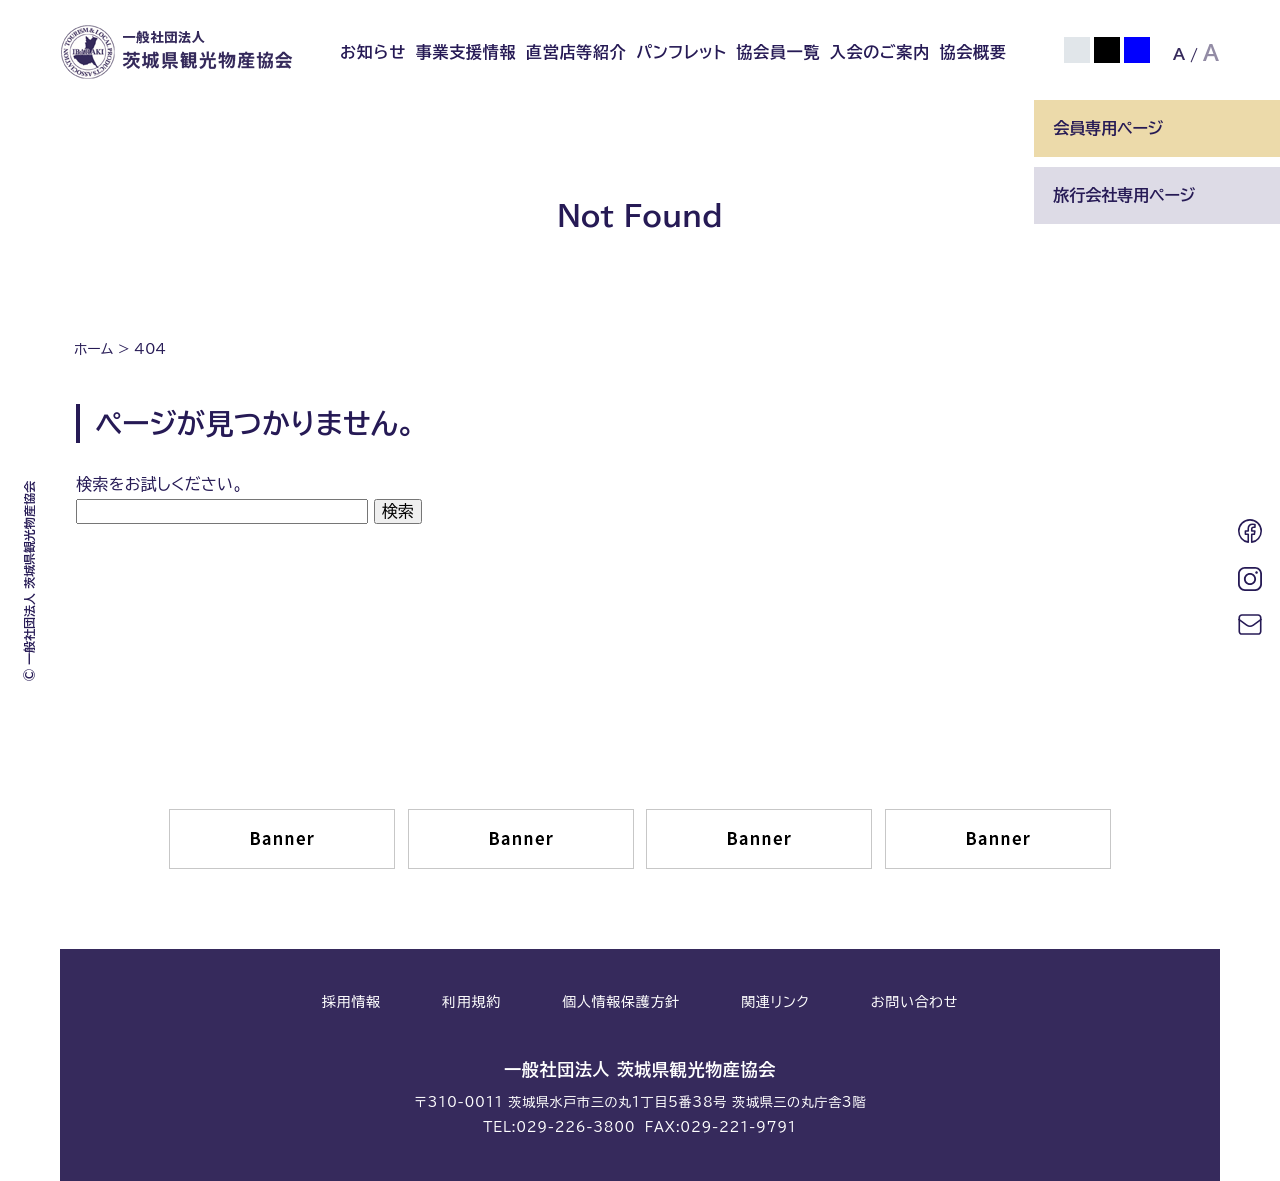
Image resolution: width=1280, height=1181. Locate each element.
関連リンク (775, 1002)
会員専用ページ (1108, 128)
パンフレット (681, 52)
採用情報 (351, 1002)
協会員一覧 (778, 52)
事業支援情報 (466, 52)
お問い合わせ (914, 1002)
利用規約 (471, 1002)
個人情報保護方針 (621, 1002)
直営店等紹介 (576, 52)
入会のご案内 (880, 52)
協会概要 (973, 52)
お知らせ (373, 52)
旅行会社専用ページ (1124, 195)
